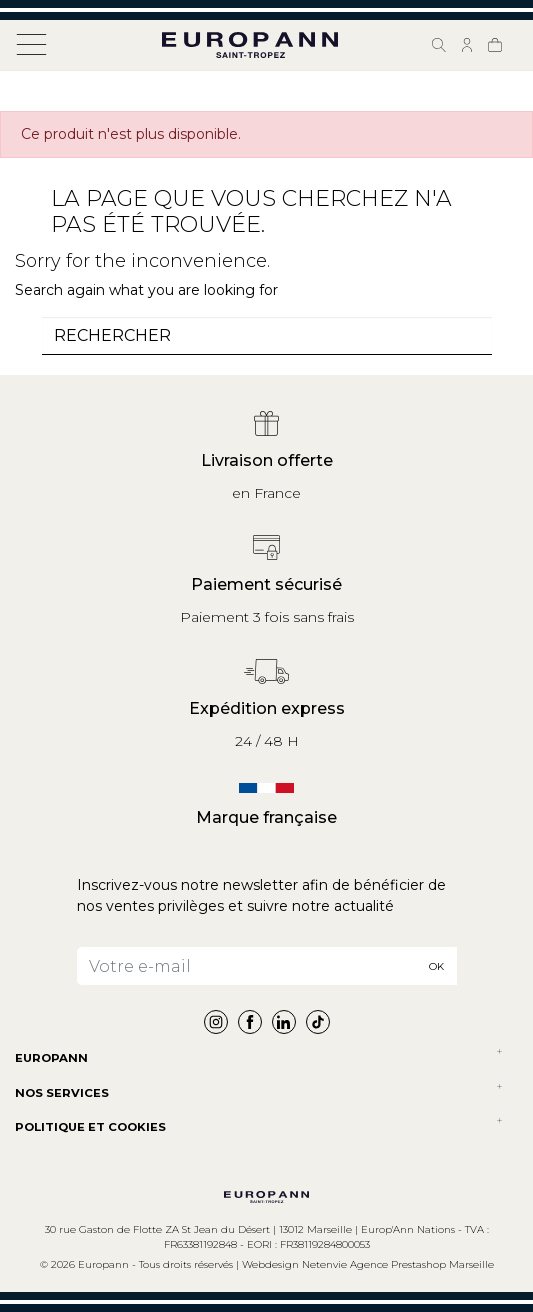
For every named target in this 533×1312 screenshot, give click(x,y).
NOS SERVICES (62, 1093)
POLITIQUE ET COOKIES (90, 1127)
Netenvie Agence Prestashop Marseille (398, 1264)
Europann (51, 1058)
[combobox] (267, 336)
